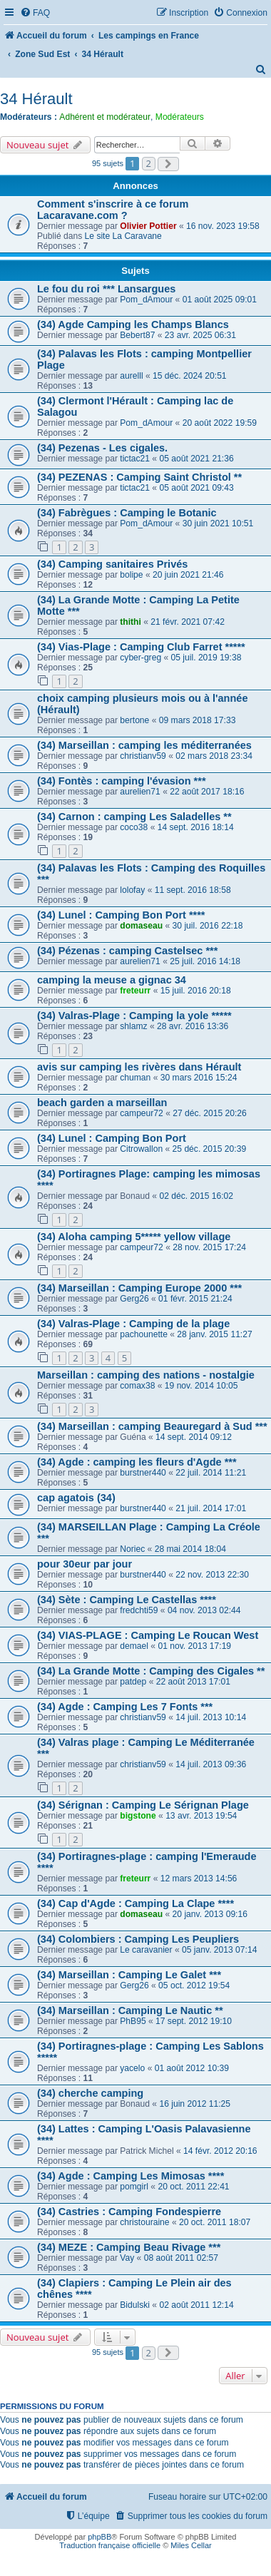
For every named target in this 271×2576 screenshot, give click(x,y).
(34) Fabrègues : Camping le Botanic (127, 512)
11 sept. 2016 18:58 (193, 890)
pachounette (144, 1334)
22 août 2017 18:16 (207, 792)
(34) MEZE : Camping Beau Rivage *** (128, 2247)
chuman (135, 1078)
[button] (168, 164)
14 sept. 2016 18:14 (196, 827)
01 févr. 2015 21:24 (195, 1299)
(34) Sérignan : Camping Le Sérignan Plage (143, 1805)
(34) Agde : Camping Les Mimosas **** (130, 2176)
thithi (130, 622)
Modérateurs (179, 117)
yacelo (132, 2068)
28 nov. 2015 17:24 (209, 1247)
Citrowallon (141, 1149)
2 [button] (148, 163)
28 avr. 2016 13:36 (192, 1026)
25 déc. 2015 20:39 (210, 1149)
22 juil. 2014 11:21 (210, 1473)
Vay (127, 2258)
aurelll (131, 376)
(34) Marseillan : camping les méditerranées (144, 745)
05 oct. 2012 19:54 (194, 1985)
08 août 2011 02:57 (181, 2258)
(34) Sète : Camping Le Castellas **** (126, 1599)
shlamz (133, 1026)
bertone (134, 720)
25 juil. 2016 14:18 (205, 961)
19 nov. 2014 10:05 (201, 1386)
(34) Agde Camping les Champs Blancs (133, 324)
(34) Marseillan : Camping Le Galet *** (129, 1974)
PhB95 (132, 2021)
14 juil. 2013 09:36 (210, 1764)
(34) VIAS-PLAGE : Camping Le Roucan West (147, 1635)
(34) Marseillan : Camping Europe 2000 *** (139, 1288)
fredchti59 (139, 1610)
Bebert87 (137, 335)
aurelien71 (140, 792)
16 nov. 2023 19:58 (223, 226)
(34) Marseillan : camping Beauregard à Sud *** (152, 1426)
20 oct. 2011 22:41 (193, 2187)
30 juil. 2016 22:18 (208, 926)
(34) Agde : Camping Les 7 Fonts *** (125, 1706)
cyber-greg (140, 658)
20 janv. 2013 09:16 (210, 1914)
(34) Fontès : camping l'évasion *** (121, 781)
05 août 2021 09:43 (196, 488)
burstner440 (143, 1473)
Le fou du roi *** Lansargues (106, 289)
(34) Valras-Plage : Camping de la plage (133, 1323)
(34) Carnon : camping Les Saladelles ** (134, 816)
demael (134, 1646)
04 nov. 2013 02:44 (204, 1610)
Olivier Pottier (148, 226)
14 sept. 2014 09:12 (193, 1437)
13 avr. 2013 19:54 (201, 1816)
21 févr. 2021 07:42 (187, 622)
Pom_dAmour (146, 300)
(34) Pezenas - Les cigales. (102, 448)
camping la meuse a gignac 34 (111, 980)
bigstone (137, 1816)
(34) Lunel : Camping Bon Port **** (121, 915)
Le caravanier (146, 1950)
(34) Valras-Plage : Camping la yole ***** (134, 1015)
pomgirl (134, 2187)
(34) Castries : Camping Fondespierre (129, 2211)
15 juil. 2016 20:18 (195, 991)
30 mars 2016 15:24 (198, 1078)
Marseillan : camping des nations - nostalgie (146, 1375)
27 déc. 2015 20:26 (210, 1113)
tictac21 (135, 459)
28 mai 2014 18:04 (190, 1549)
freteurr (135, 991)
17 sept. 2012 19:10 (193, 2021)
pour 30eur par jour (84, 1564)
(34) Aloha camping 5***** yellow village (133, 1236)
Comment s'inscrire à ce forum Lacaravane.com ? (112, 209)
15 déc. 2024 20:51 (190, 376)
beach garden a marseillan (102, 1102)
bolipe (131, 575)
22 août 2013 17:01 (193, 1682)
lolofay (132, 890)
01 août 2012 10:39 (192, 2068)
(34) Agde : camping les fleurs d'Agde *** (137, 1462)
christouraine (144, 2222)
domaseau (141, 926)
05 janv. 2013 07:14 (219, 1950)
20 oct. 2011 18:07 (214, 2222)
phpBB (99, 2536)
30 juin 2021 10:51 (218, 523)
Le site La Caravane (123, 236)
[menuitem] (35, 13)
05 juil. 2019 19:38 (206, 658)
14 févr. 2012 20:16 (220, 2151)
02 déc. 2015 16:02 (196, 1196)
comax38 (137, 1386)
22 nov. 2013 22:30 (212, 1575)
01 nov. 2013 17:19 (194, 1646)
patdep (133, 1682)
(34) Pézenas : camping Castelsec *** (127, 950)
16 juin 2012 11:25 (194, 2104)
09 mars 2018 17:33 (197, 720)
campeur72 (141, 1113)
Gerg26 (134, 1299)
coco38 (134, 827)
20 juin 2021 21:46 (188, 575)
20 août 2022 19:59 (220, 423)
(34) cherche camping (90, 2093)
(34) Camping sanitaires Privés (112, 564)
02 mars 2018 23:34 (213, 756)
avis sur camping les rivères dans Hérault (139, 1067)
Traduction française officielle (109, 2545)
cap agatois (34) (76, 1497)
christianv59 (143, 756)
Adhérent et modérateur (104, 117)
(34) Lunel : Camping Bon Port (111, 1138)
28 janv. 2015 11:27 (214, 1334)
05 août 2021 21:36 (196, 459)
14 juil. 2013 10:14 (210, 1717)
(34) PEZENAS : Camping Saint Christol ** (139, 477)
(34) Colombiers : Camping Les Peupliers (138, 1939)
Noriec (132, 1549)
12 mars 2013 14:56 (198, 1879)
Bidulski (135, 2305)
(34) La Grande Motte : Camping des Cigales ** (151, 1671)
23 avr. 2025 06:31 (200, 335)
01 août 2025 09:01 (220, 300)
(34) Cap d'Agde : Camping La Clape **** (135, 1903)
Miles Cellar (190, 2545)
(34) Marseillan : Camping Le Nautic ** (130, 2010)
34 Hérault (36, 99)
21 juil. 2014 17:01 (210, 1508)
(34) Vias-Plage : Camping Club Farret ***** (141, 647)
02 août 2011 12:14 (196, 2305)
